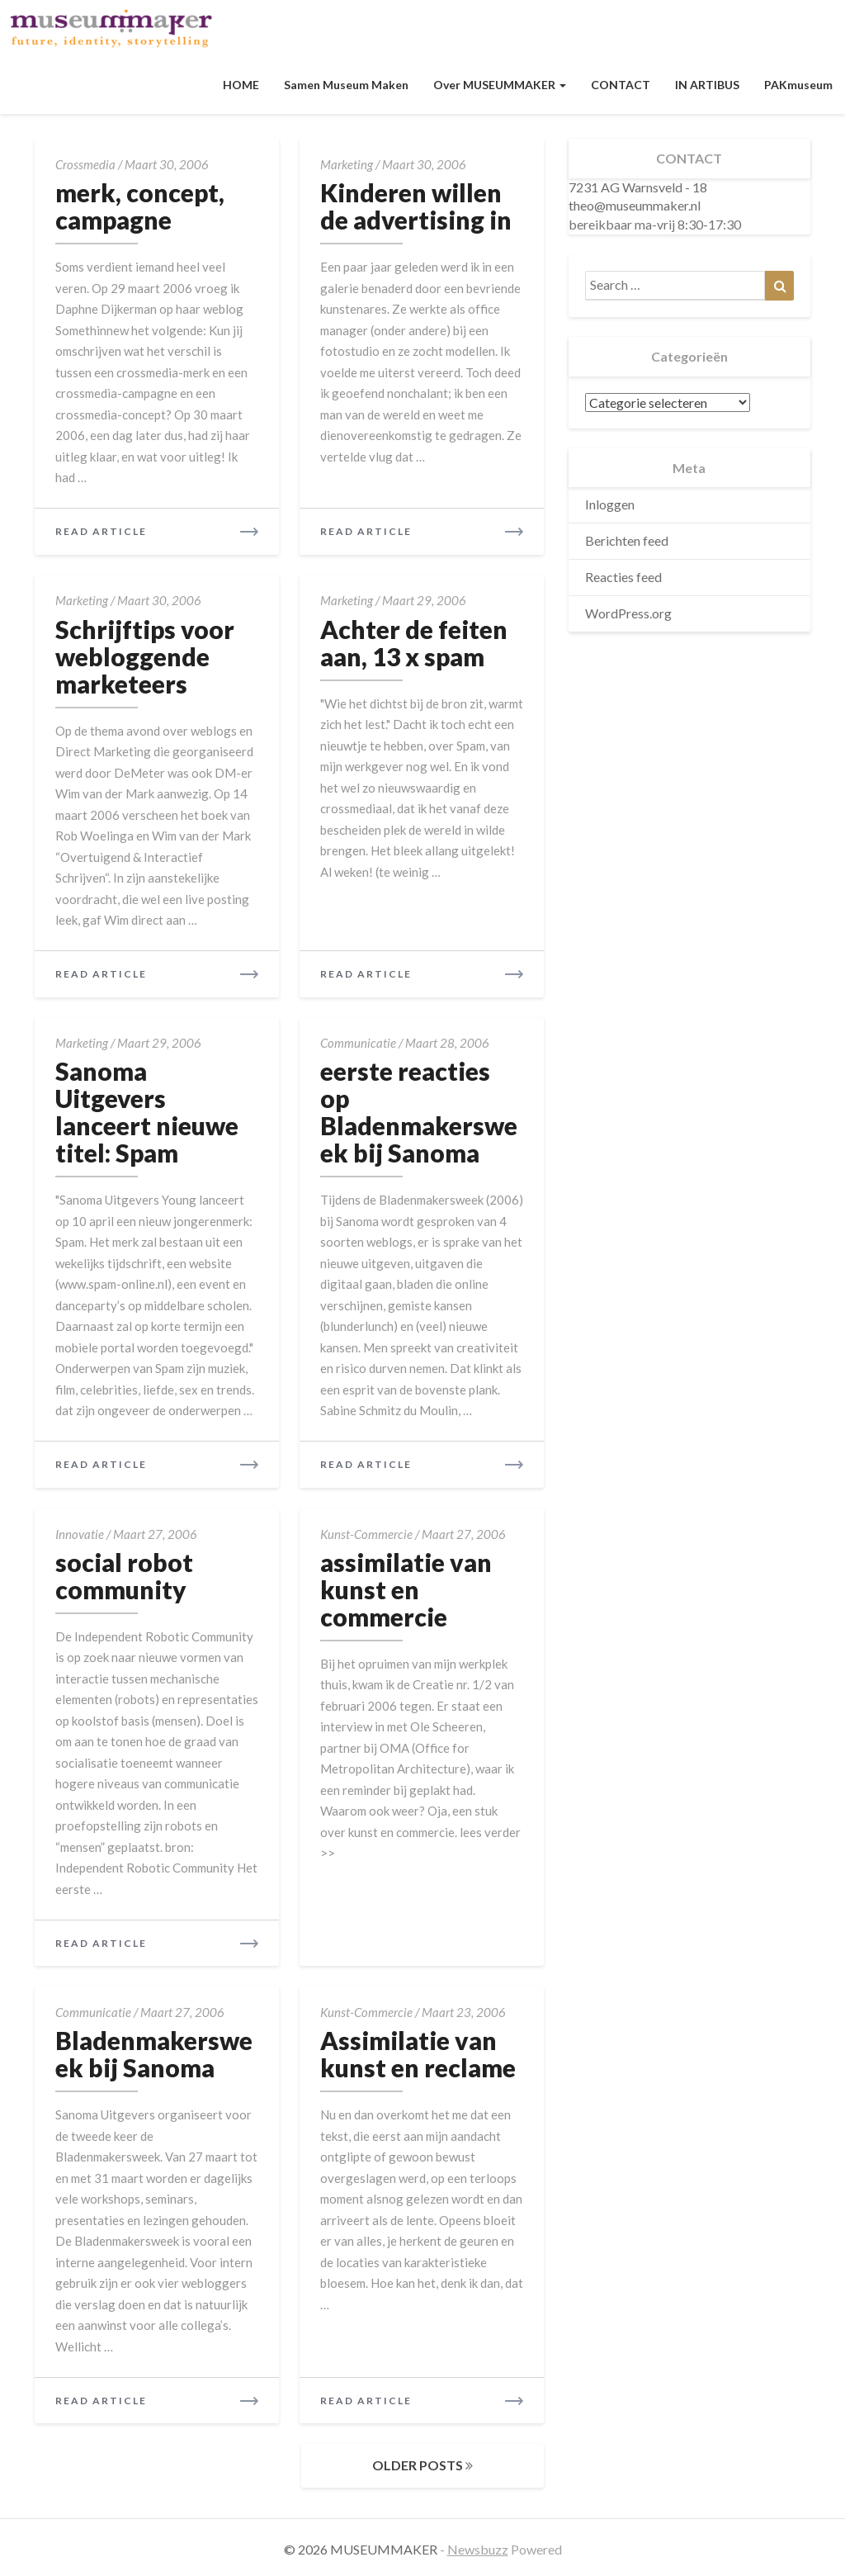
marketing (346, 164)
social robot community (124, 1575)
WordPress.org (628, 613)
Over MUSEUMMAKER (499, 85)
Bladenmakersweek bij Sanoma (154, 2053)
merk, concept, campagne (139, 206)
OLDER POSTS (422, 2465)
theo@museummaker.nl (635, 205)
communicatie (358, 1042)
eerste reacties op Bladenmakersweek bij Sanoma (418, 1111)
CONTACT (620, 85)
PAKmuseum (798, 85)
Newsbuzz (477, 2549)
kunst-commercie (366, 1534)
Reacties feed (623, 577)
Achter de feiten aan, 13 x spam (413, 642)
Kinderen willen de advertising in (416, 206)
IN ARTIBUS (707, 85)
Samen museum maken (346, 85)
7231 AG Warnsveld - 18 (638, 187)
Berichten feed (626, 540)
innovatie (79, 1534)
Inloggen (610, 504)
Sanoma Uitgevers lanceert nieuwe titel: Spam (146, 1111)
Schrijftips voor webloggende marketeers (144, 656)
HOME (241, 85)
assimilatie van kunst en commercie (406, 1589)
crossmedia (85, 164)
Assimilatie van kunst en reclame (418, 2053)
